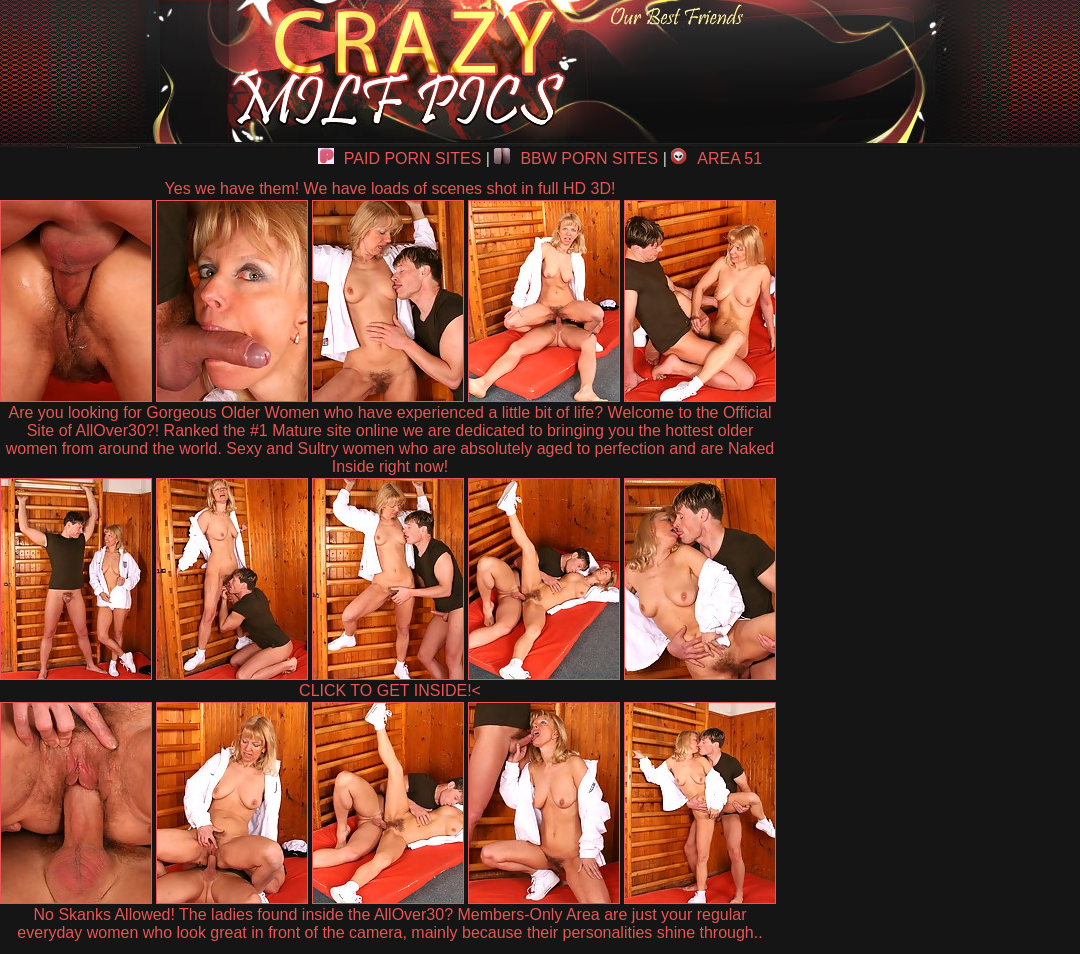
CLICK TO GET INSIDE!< (390, 690)
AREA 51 (716, 158)
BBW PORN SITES (576, 158)
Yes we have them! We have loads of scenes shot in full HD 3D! (390, 188)
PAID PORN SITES (400, 158)
